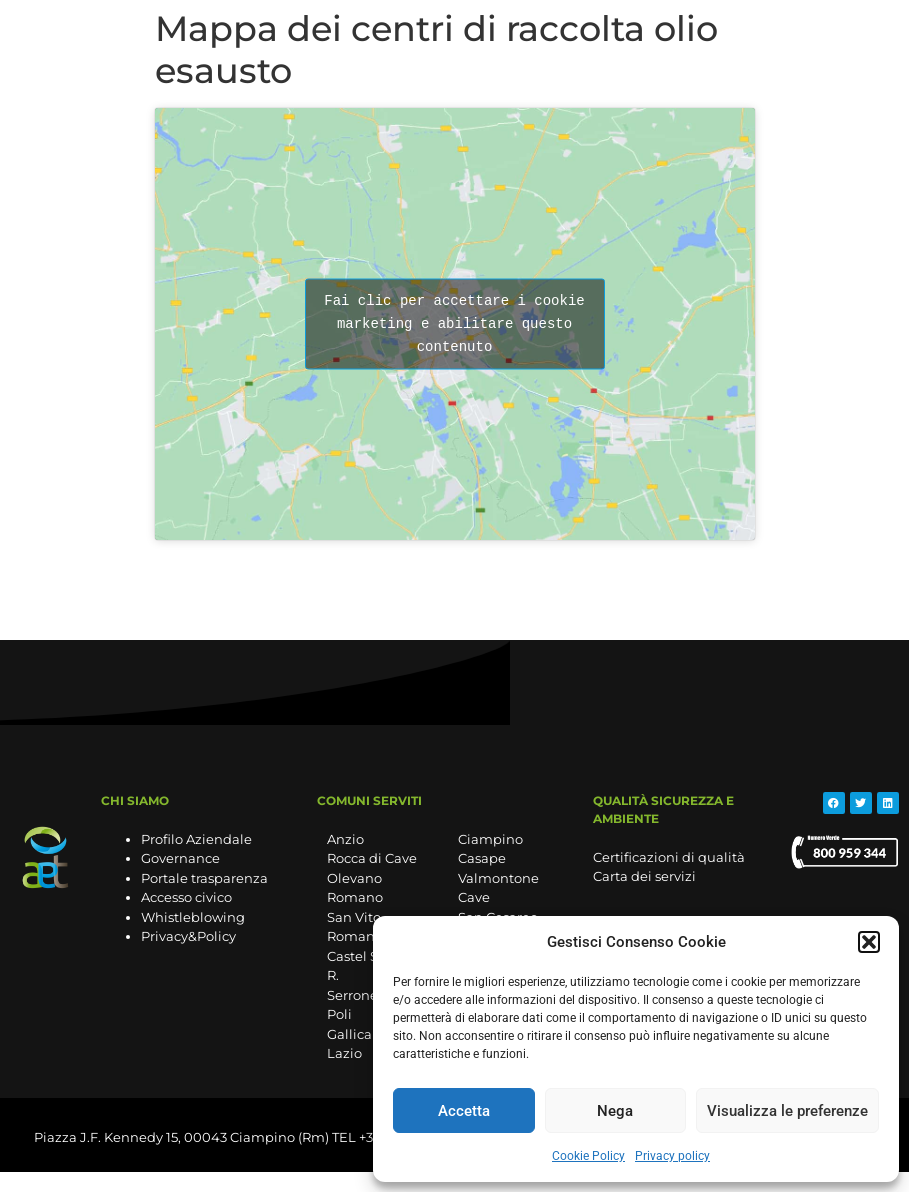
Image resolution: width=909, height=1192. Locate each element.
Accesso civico (186, 897)
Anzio (345, 839)
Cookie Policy (588, 1156)
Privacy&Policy (188, 936)
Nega (615, 1111)
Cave (474, 897)
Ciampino (490, 839)
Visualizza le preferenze (787, 1111)
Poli (339, 1014)
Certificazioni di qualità (669, 857)
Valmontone (498, 878)
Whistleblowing (193, 917)
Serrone (352, 995)
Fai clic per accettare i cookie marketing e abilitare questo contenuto (454, 323)
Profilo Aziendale (196, 839)
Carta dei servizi (644, 876)
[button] (869, 942)
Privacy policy (672, 1156)
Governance (180, 858)
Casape (482, 858)
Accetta (464, 1111)
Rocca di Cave (372, 858)
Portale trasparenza (204, 878)
